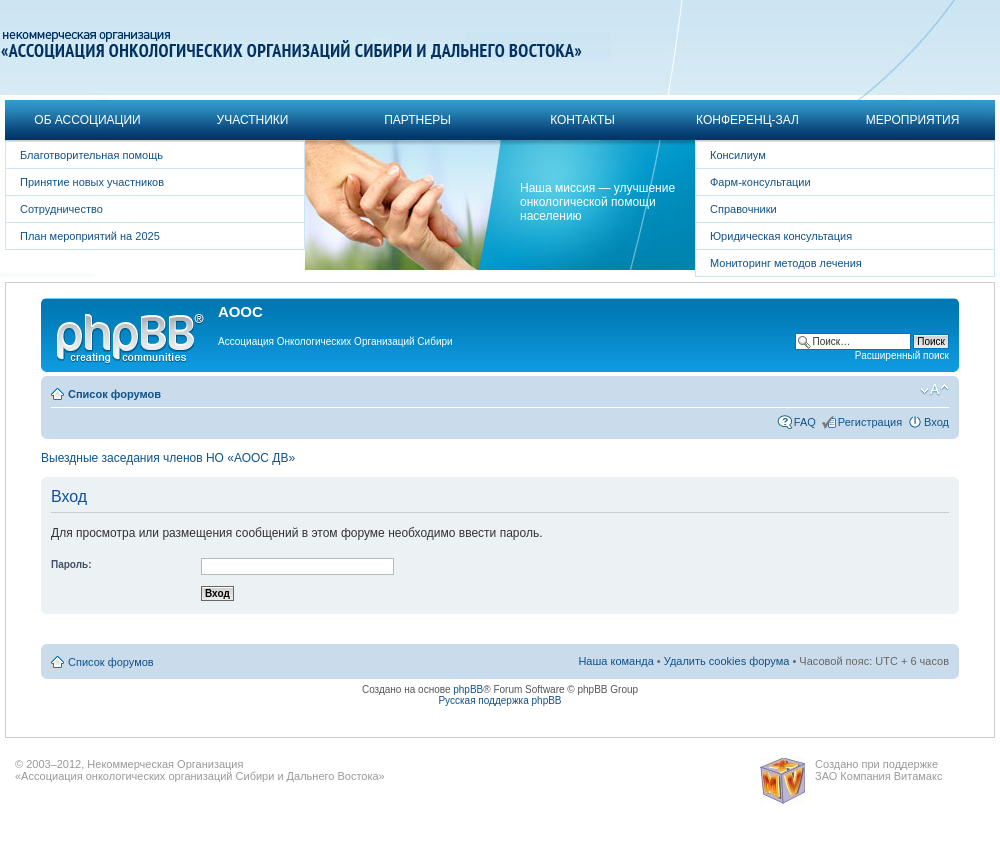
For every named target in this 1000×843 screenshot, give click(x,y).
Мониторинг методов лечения (786, 263)
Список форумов (114, 394)
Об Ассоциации (87, 120)
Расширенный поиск (902, 355)
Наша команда (615, 661)
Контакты (582, 120)
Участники (253, 120)
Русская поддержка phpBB (499, 700)
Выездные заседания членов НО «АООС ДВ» (168, 458)
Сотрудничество (61, 209)
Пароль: (71, 564)
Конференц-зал (747, 120)
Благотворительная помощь (91, 155)
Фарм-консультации (760, 182)
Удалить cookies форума (727, 661)
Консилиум (738, 155)
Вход (936, 422)
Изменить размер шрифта (934, 390)
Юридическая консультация (781, 236)
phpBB (468, 689)
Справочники (743, 209)
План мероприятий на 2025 (90, 236)
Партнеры (417, 120)
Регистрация (870, 422)
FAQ (805, 422)
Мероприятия (913, 120)
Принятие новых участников (92, 182)
